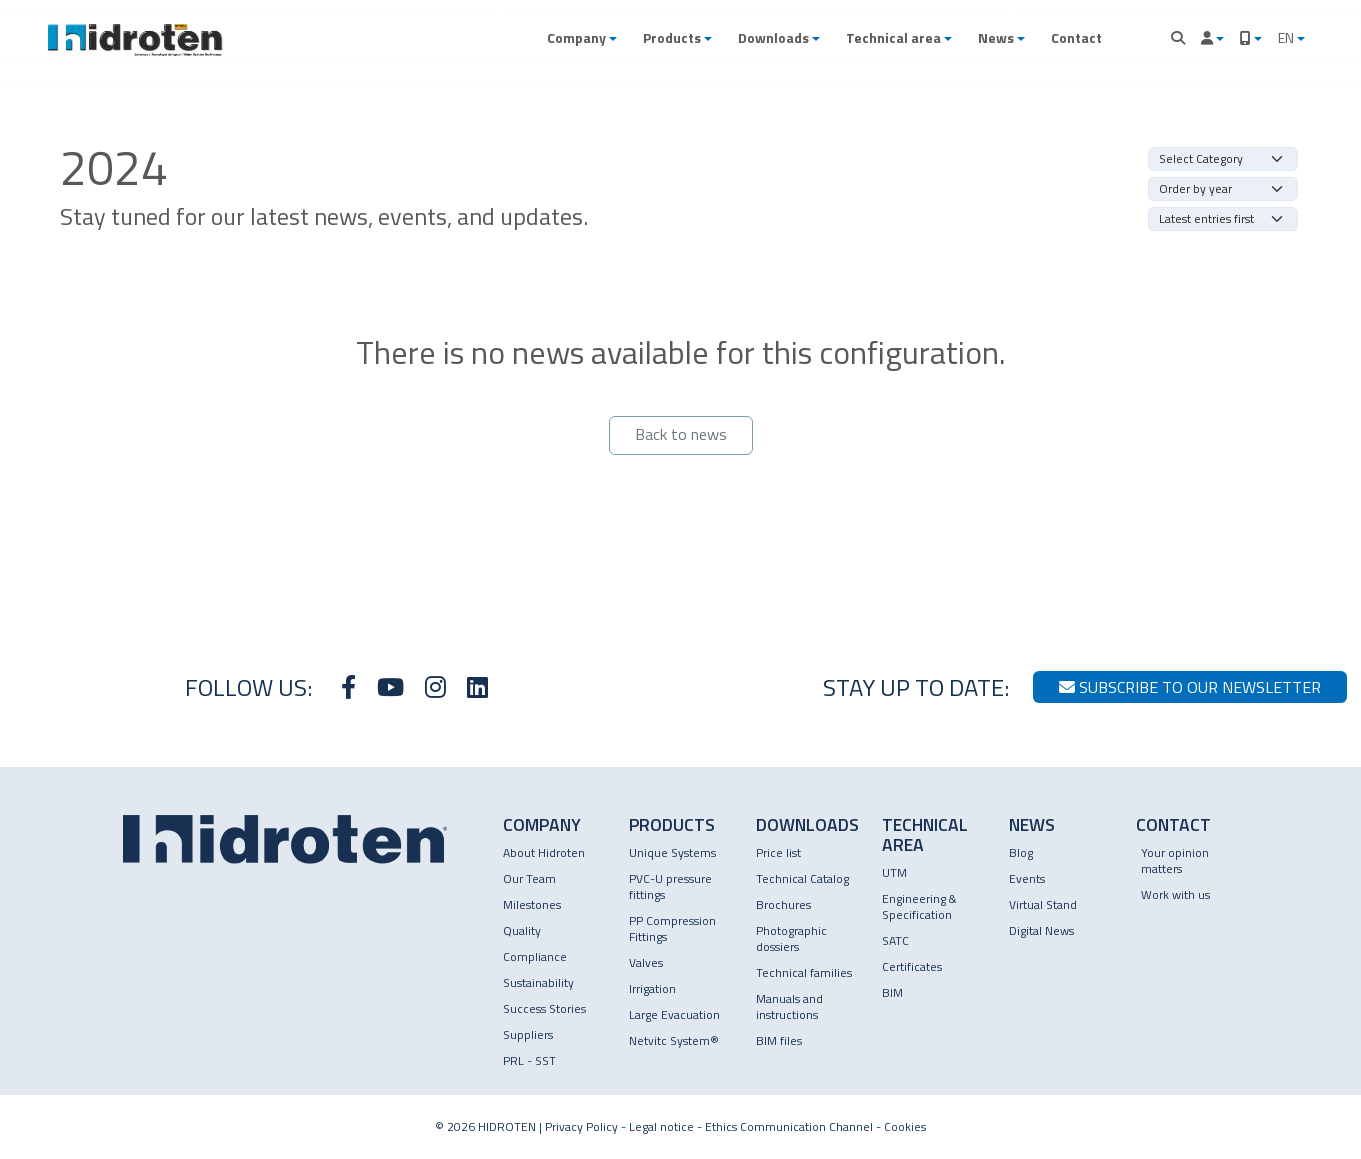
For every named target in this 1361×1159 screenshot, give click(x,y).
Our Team (529, 878)
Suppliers (528, 1034)
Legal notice (661, 1126)
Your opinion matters (1175, 860)
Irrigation (652, 988)
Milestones (532, 904)
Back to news (681, 434)
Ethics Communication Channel (789, 1126)
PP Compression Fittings (672, 928)
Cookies (905, 1126)
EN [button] (1287, 37)
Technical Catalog (802, 878)
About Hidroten (544, 852)
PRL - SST (529, 1060)
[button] (582, 38)
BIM (892, 992)
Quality (522, 930)
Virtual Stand (1043, 904)
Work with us (1175, 894)
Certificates (912, 966)
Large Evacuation (674, 1014)
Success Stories (544, 1008)
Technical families (804, 972)
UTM (894, 872)
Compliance (535, 956)
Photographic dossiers (791, 938)
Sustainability (538, 982)
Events (1027, 878)
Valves (646, 962)
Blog (1021, 852)
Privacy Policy (581, 1126)
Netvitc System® (674, 1040)
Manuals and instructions (789, 1006)
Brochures (783, 904)
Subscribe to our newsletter (1190, 687)
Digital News (1041, 930)
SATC (895, 940)
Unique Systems (672, 852)
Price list (778, 852)
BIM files (779, 1040)
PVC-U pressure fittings (670, 886)
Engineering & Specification (919, 906)
